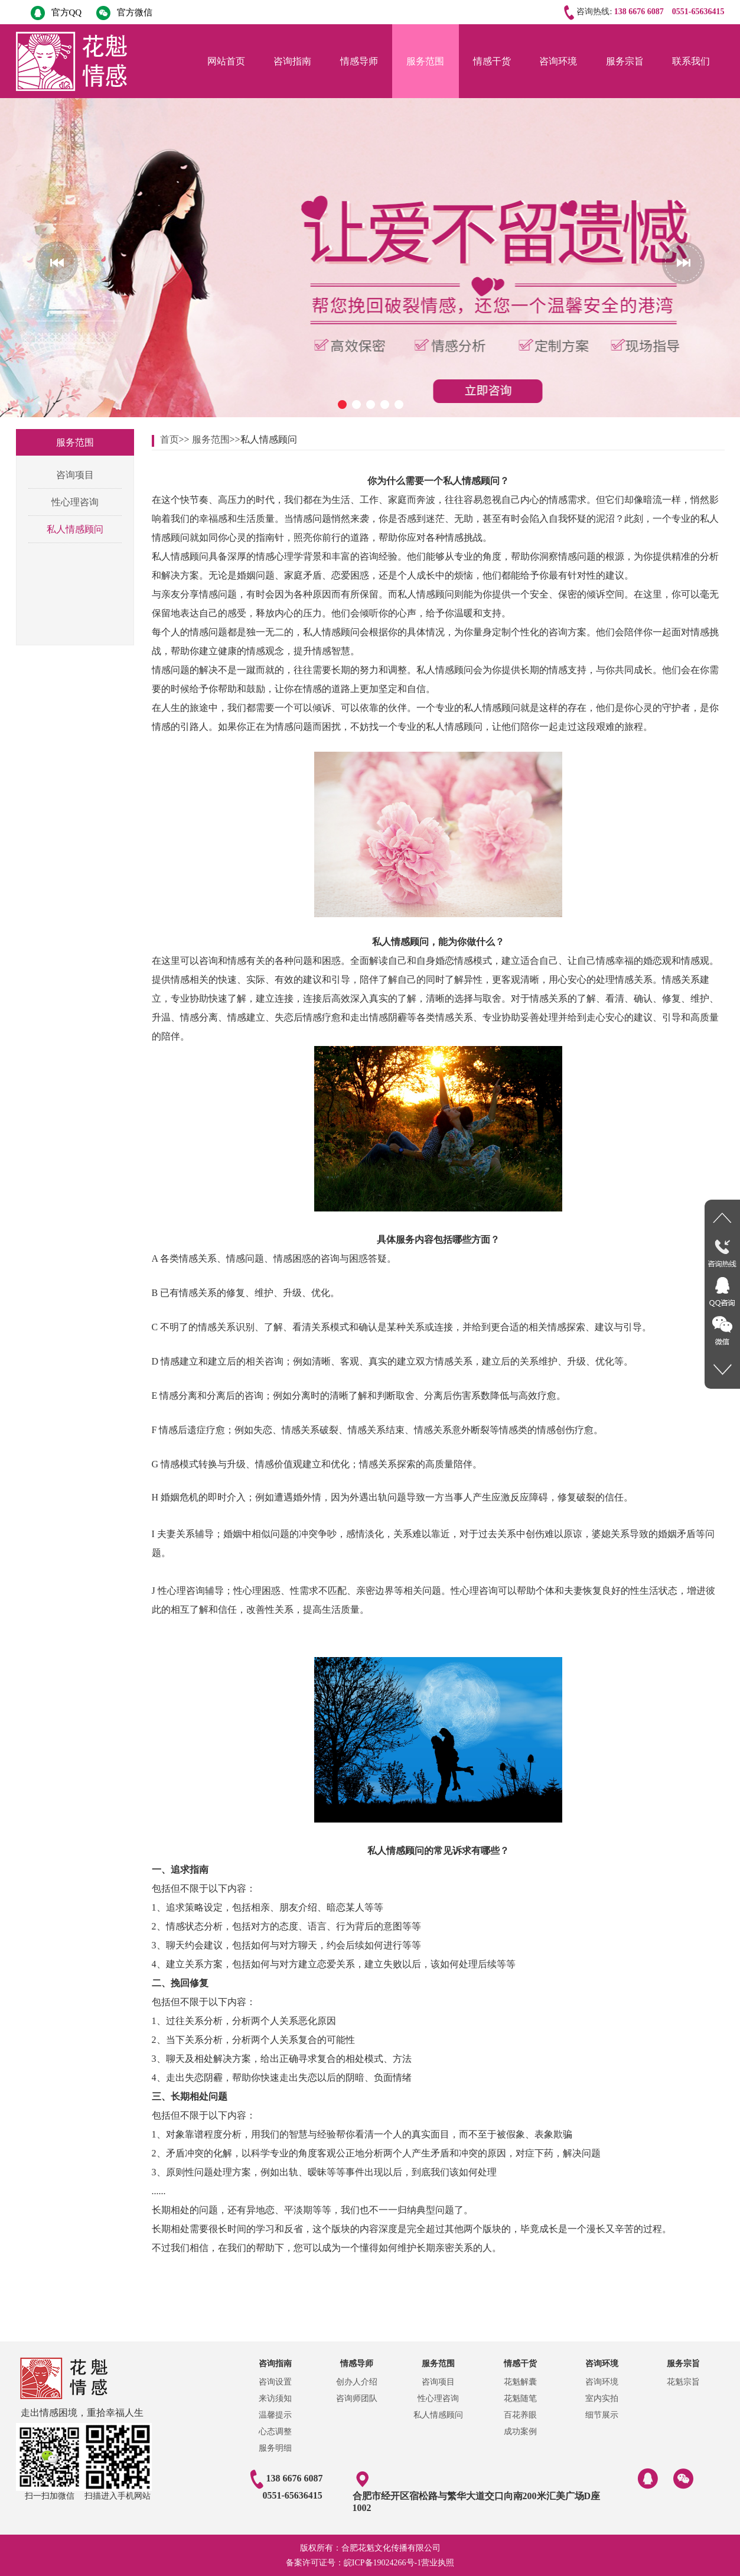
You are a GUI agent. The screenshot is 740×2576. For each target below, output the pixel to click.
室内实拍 (601, 2398)
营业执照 (437, 2562)
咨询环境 (558, 61)
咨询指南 (292, 61)
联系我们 (691, 61)
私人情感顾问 (75, 529)
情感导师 (359, 61)
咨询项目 (75, 475)
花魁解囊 (520, 2381)
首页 (169, 439)
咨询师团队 (356, 2398)
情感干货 (492, 61)
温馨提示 (275, 2415)
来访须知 (275, 2398)
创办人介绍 (356, 2381)
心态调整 (275, 2431)
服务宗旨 (625, 61)
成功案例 (520, 2431)
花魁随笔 (520, 2398)
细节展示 (601, 2415)
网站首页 (226, 61)
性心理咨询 (75, 502)
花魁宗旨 (683, 2381)
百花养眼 (520, 2415)
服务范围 (425, 61)
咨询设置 (275, 2381)
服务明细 (275, 2448)
